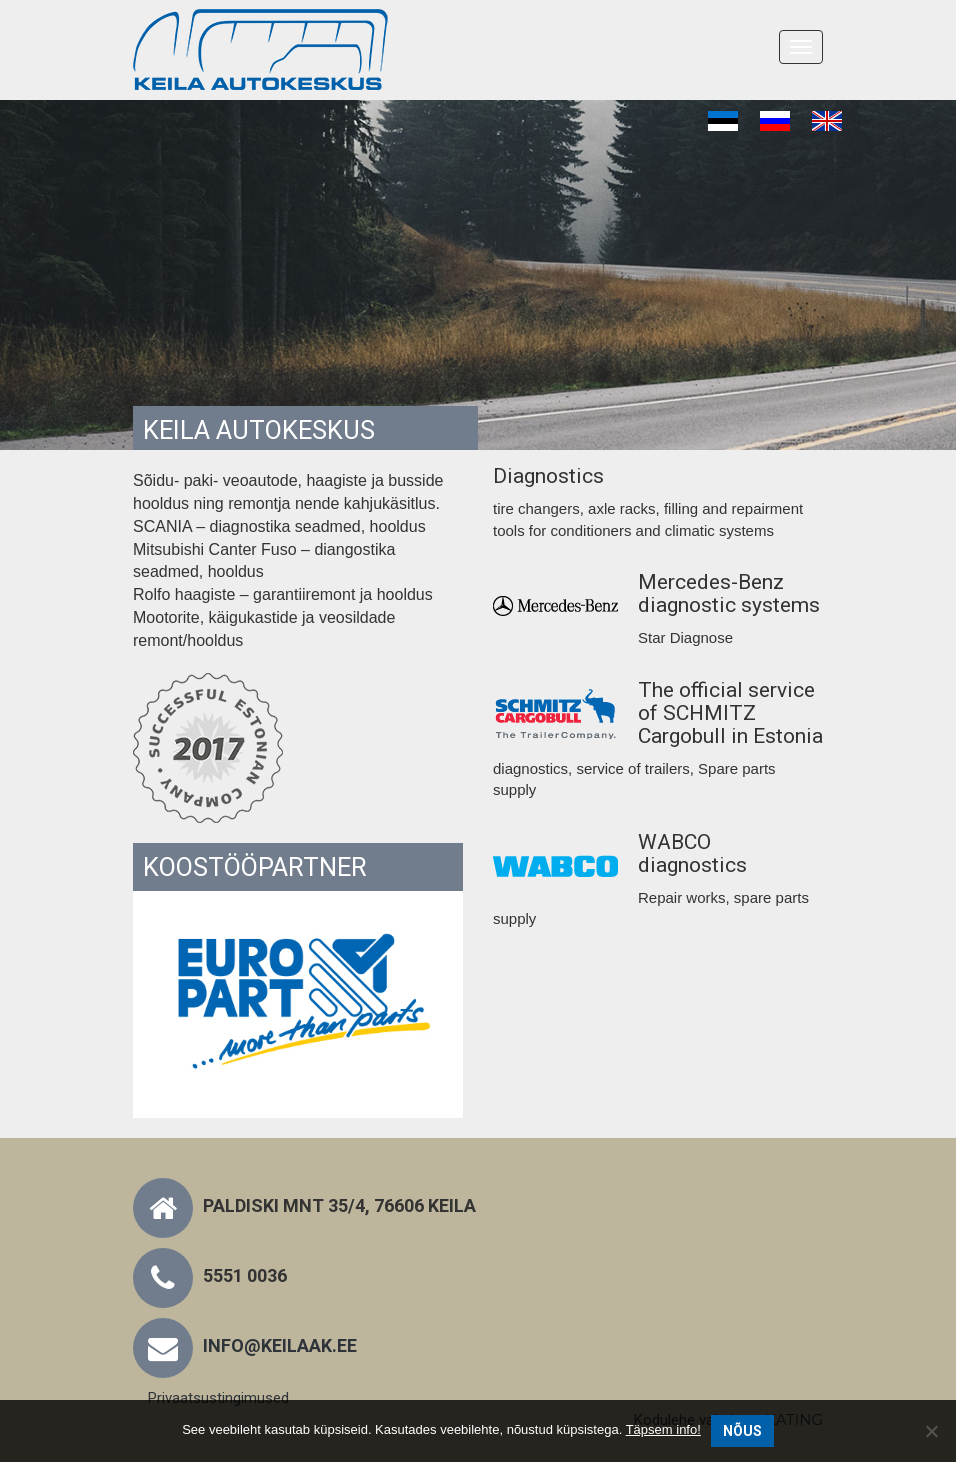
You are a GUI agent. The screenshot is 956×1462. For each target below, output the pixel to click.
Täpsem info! (663, 1429)
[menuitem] (723, 121)
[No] (931, 1431)
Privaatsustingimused (218, 1398)
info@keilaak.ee (280, 1345)
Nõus (742, 1431)
